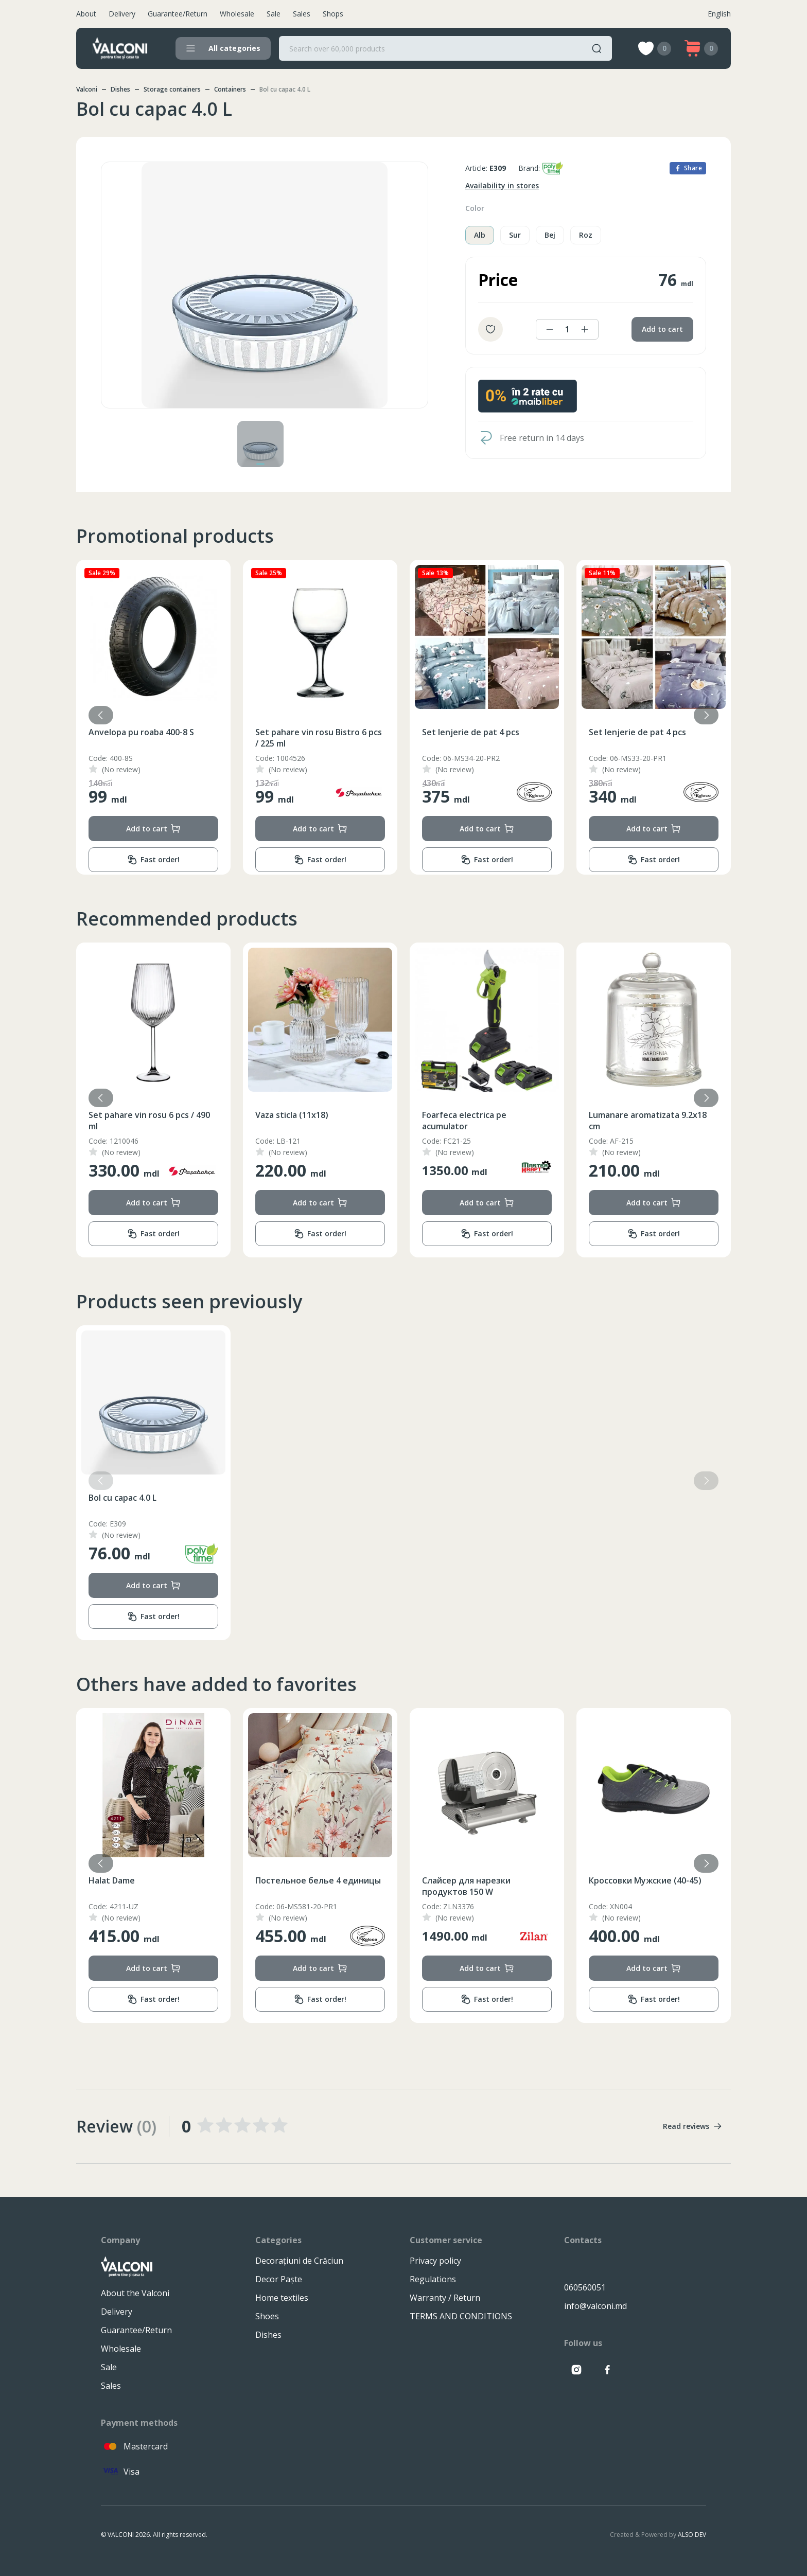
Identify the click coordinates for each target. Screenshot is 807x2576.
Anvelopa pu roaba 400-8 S (271, 732)
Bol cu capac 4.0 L (122, 1497)
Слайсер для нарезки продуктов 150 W (596, 1886)
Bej (550, 235)
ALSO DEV (692, 2534)
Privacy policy (435, 2260)
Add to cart (662, 329)
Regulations (433, 2279)
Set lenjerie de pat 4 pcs (600, 732)
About (86, 14)
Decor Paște (278, 2279)
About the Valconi (135, 2293)
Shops (333, 14)
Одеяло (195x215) (88, 1880)
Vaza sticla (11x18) (421, 1115)
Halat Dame (241, 1880)
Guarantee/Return (177, 14)
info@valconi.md (595, 2306)
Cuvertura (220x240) (92, 732)
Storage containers (172, 89)
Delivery (122, 14)
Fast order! (116, 860)
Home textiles (281, 2297)
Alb (479, 235)
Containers (230, 89)
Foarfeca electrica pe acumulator (594, 1120)
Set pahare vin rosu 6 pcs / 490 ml (279, 1120)
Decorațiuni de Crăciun (299, 2260)
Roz (585, 235)
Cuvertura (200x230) (92, 1115)
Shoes (267, 2316)
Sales (301, 14)
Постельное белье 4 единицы (448, 1880)
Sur (515, 235)
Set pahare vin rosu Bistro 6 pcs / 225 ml (448, 737)
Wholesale (237, 14)
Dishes (120, 89)
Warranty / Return (445, 2297)
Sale (273, 14)
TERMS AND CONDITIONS (461, 2316)
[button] (706, 715)
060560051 (585, 2287)
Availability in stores (502, 185)
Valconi (86, 89)
